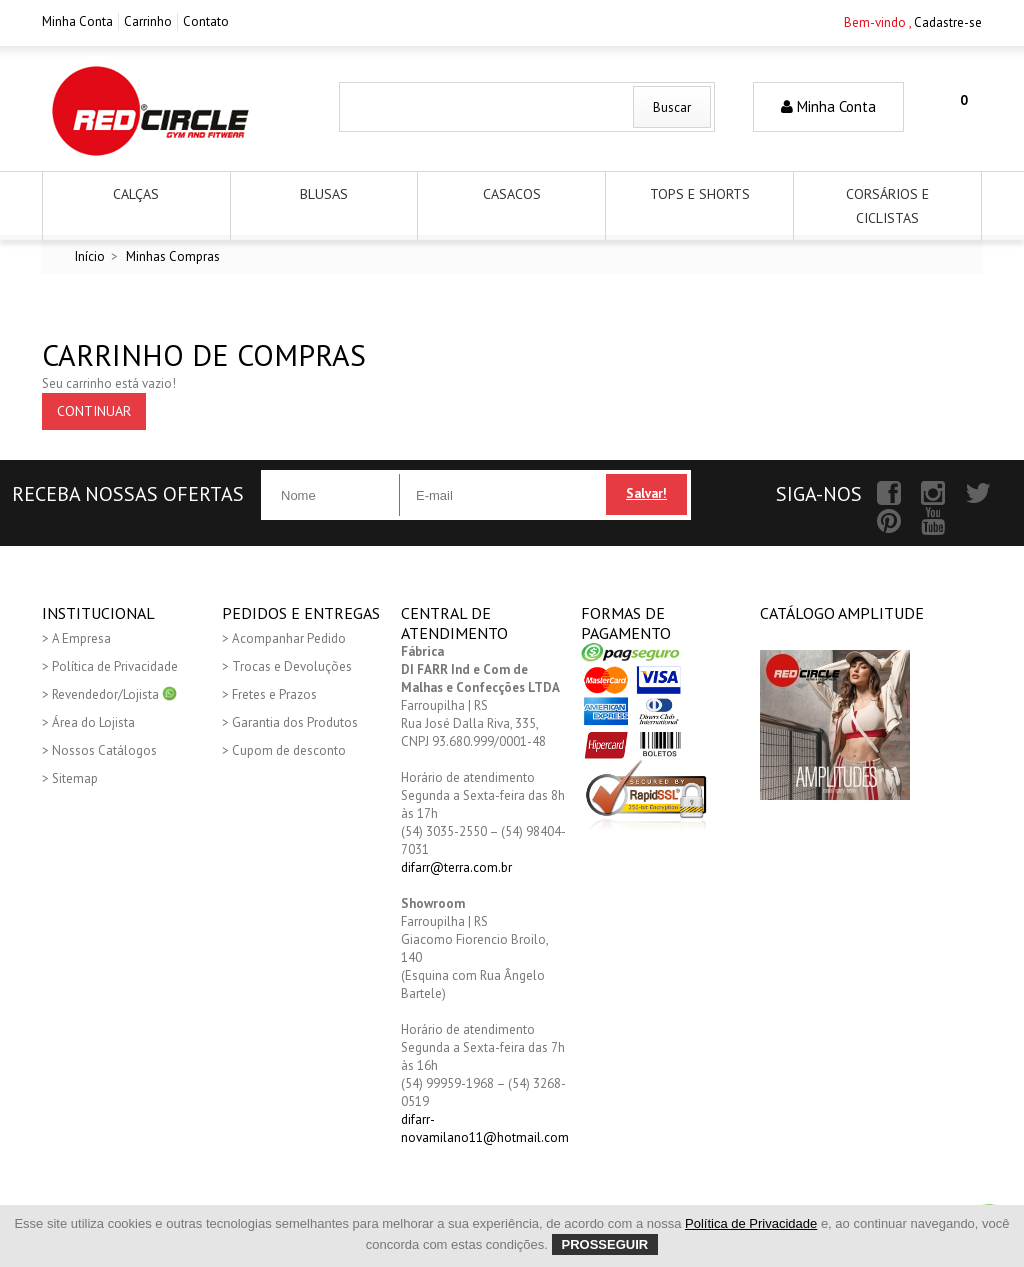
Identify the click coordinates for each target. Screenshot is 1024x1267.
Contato (206, 21)
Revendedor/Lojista (114, 694)
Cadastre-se (948, 22)
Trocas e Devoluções (292, 666)
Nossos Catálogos (104, 750)
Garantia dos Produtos (295, 722)
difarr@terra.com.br (456, 867)
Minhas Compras (173, 256)
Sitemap (75, 778)
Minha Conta (77, 21)
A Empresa (81, 638)
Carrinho (148, 21)
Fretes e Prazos (274, 694)
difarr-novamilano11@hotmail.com (485, 1128)
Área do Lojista (93, 722)
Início (90, 256)
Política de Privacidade (115, 666)
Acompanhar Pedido (289, 638)
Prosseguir (605, 1244)
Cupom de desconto (289, 750)
